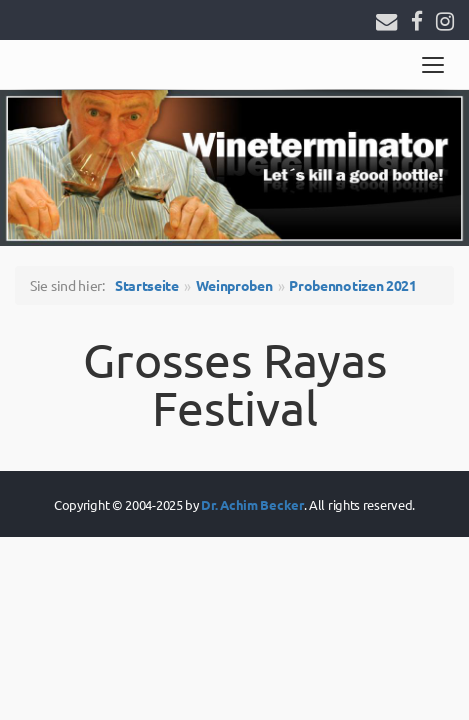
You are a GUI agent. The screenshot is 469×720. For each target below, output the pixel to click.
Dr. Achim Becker (252, 504)
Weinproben (234, 285)
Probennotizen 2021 (353, 285)
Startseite (147, 285)
